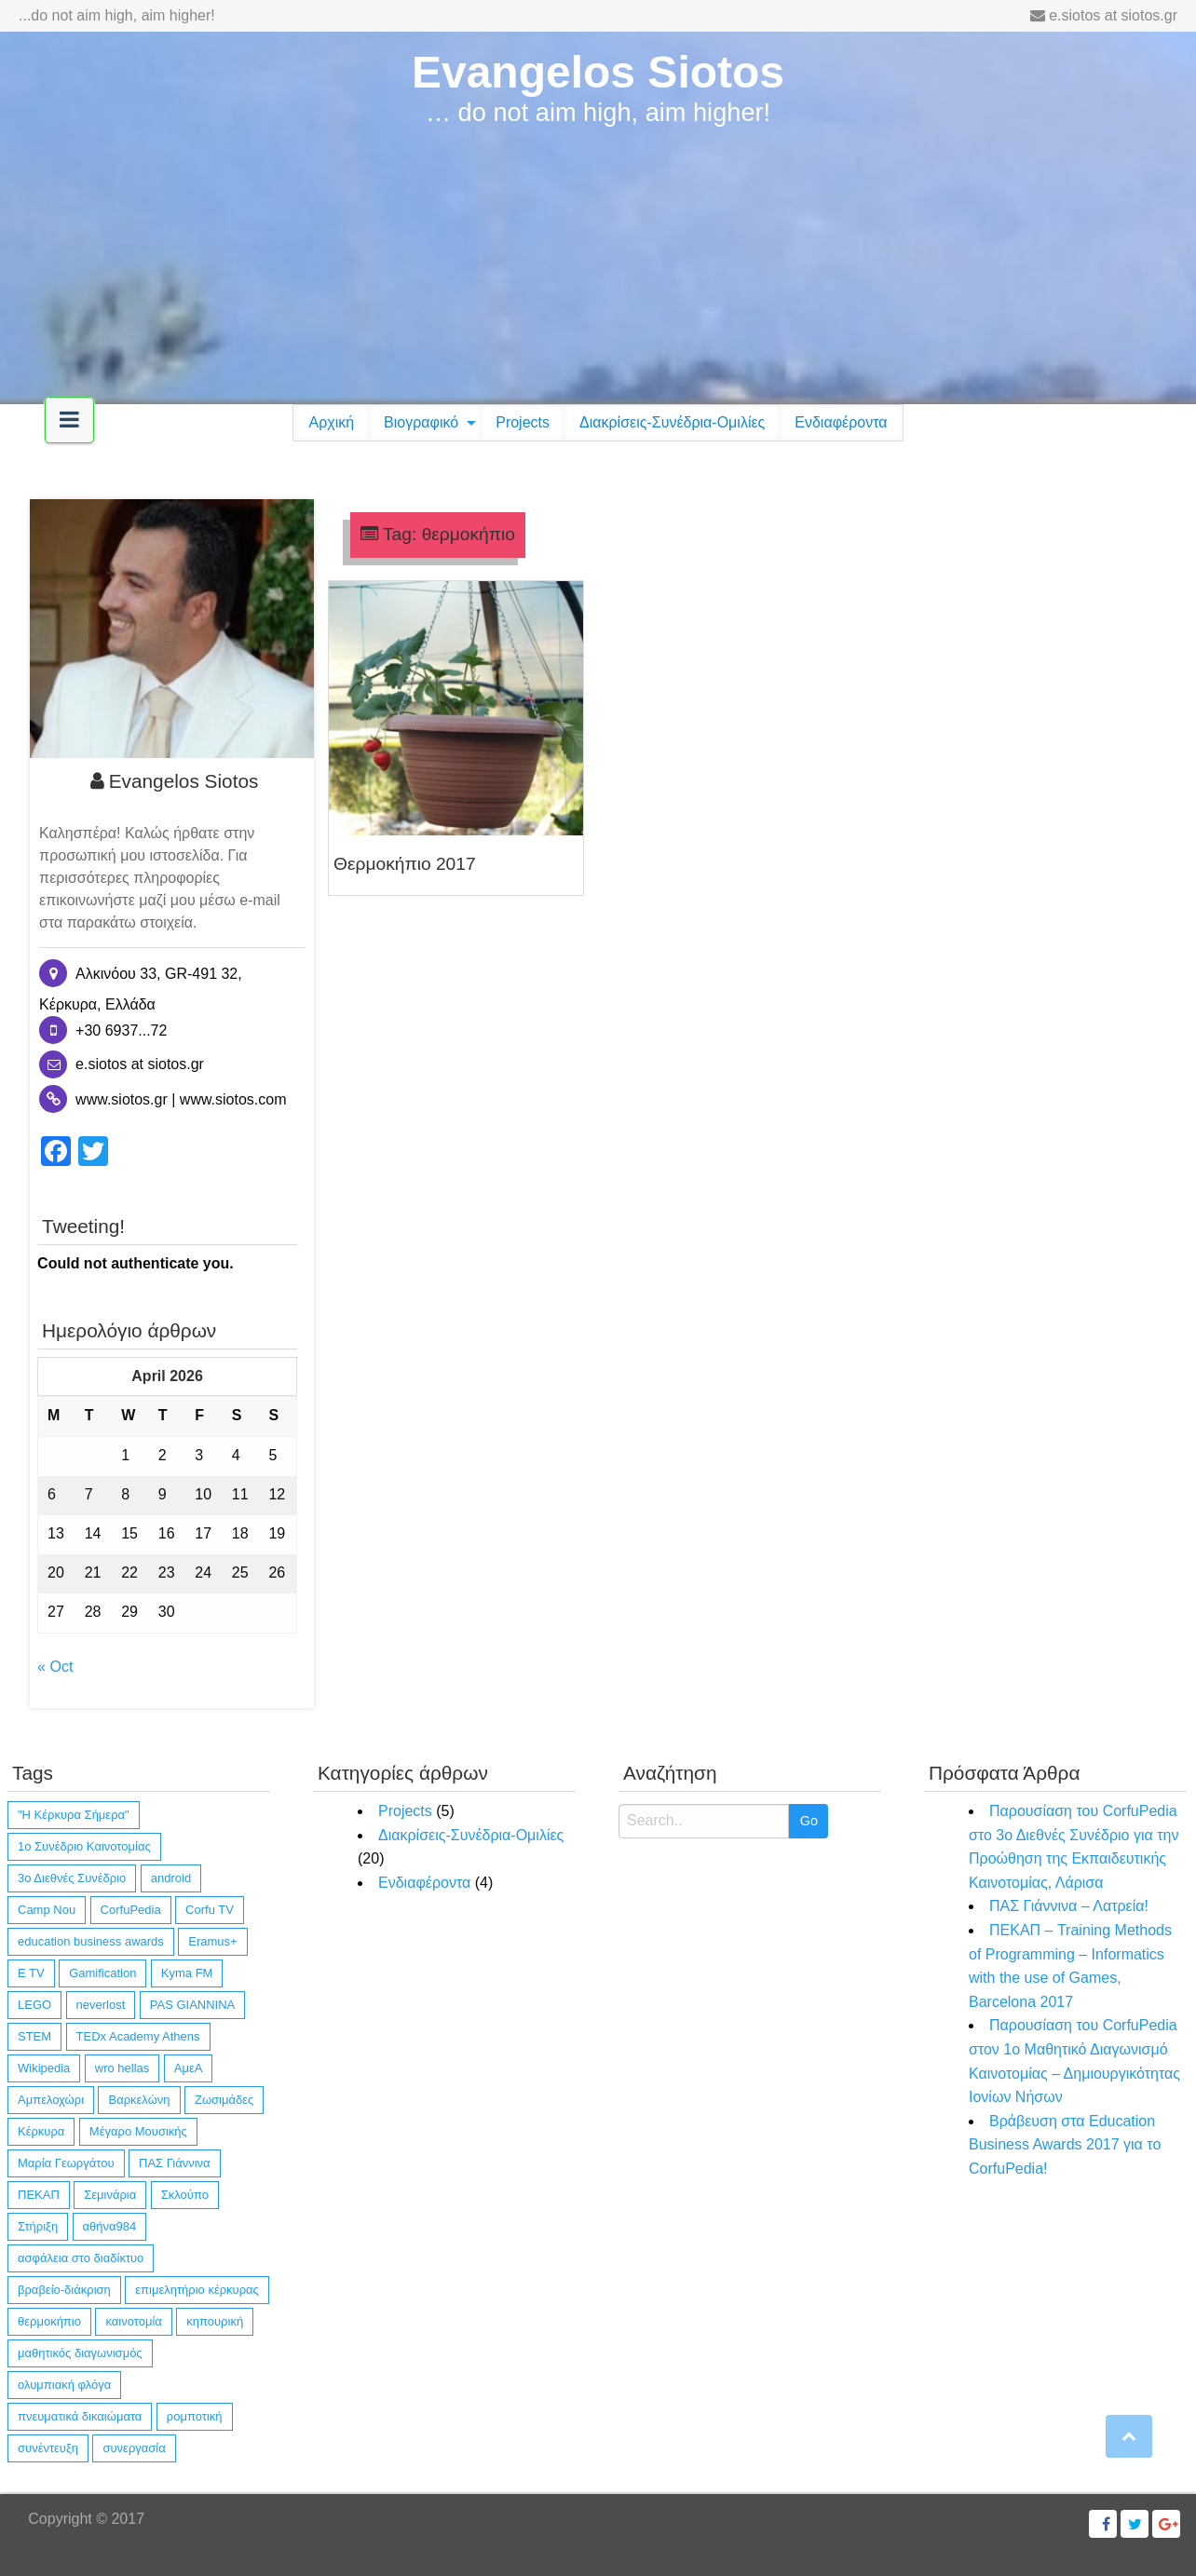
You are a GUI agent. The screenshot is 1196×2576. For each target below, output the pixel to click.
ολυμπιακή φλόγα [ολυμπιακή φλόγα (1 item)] (64, 2385)
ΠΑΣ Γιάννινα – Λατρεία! (1068, 1906)
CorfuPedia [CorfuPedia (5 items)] (131, 1910)
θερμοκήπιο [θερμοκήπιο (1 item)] (49, 2321)
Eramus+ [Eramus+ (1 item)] (212, 1941)
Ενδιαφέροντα (841, 422)
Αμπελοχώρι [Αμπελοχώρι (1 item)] (51, 2100)
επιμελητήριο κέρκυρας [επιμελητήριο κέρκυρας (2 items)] (197, 2290)
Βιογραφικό (421, 422)
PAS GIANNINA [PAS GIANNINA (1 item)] (193, 2005)
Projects (523, 422)
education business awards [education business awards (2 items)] (91, 1941)
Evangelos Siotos (598, 72)
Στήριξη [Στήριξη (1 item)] (38, 2226)
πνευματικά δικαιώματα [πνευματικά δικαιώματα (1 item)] (80, 2416)
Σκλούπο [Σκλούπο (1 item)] (185, 2195)
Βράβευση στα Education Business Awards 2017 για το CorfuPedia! (1065, 2144)
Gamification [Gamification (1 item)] (102, 1973)
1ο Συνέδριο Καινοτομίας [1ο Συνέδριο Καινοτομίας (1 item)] (84, 1846)
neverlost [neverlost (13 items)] (101, 2005)
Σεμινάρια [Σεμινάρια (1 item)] (110, 2195)
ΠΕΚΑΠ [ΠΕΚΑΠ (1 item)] (39, 2195)
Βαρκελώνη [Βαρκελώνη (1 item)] (139, 2100)
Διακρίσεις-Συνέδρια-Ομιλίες (672, 422)
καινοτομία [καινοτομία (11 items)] (133, 2321)
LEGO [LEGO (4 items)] (34, 2005)
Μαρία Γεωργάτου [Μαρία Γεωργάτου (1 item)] (66, 2163)
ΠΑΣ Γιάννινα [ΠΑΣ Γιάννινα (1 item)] (175, 2163)
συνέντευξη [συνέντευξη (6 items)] (48, 2448)
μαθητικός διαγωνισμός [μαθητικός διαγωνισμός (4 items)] (80, 2353)
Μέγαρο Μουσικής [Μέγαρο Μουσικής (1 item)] (138, 2131)
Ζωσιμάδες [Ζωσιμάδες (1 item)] (224, 2100)
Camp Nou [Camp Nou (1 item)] (46, 1910)
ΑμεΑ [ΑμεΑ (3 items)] (188, 2068)
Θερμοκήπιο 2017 (404, 864)
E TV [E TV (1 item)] (31, 1973)
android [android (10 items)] (171, 1878)
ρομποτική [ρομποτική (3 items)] (195, 2416)
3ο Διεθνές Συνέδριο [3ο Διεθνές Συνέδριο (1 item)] (72, 1878)
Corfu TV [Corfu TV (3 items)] (209, 1910)
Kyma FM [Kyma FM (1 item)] (187, 1973)
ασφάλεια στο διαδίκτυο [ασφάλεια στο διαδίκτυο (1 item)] (80, 2258)
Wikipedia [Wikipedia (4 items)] (44, 2068)
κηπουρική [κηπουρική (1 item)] (214, 2321)
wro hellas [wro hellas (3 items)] (122, 2068)
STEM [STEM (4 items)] (34, 2036)
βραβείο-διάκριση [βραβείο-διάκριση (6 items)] (64, 2290)
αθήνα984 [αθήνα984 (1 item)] (110, 2226)
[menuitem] (331, 423)
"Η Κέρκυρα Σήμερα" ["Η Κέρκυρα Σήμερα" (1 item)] (73, 1815)
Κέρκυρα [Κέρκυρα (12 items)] (41, 2131)
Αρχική (331, 422)
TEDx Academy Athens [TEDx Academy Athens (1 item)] (138, 2036)
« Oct (55, 1666)
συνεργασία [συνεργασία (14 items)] (133, 2448)
